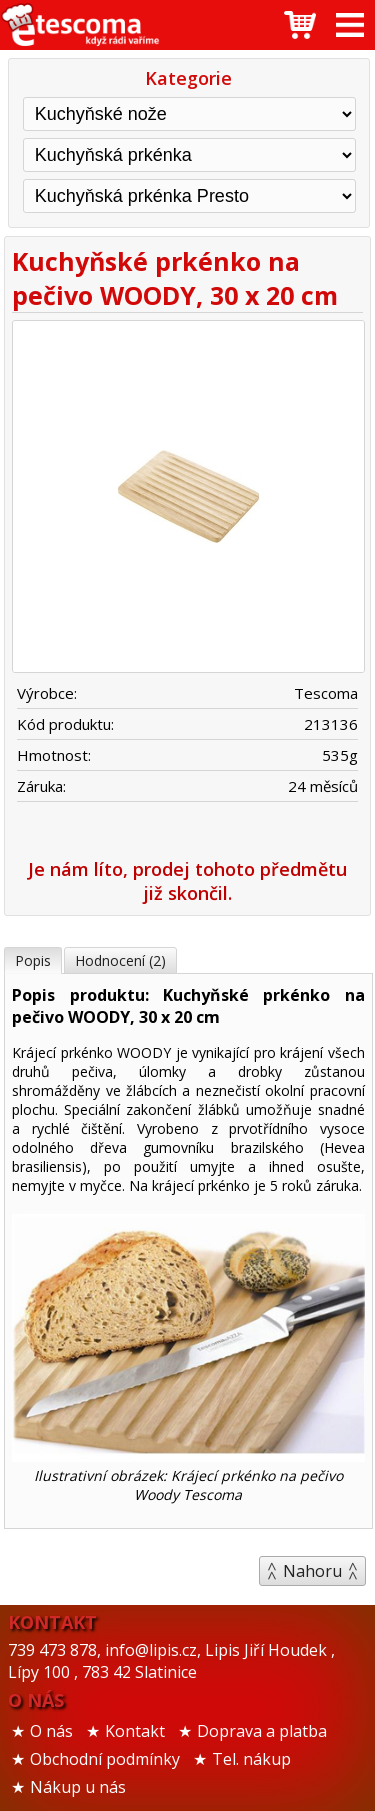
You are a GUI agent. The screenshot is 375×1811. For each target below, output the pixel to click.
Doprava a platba (262, 1731)
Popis (33, 960)
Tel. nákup (251, 1759)
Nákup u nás (78, 1787)
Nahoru (312, 1571)
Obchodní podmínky (105, 1759)
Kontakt (135, 1731)
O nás (51, 1731)
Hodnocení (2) (120, 960)
